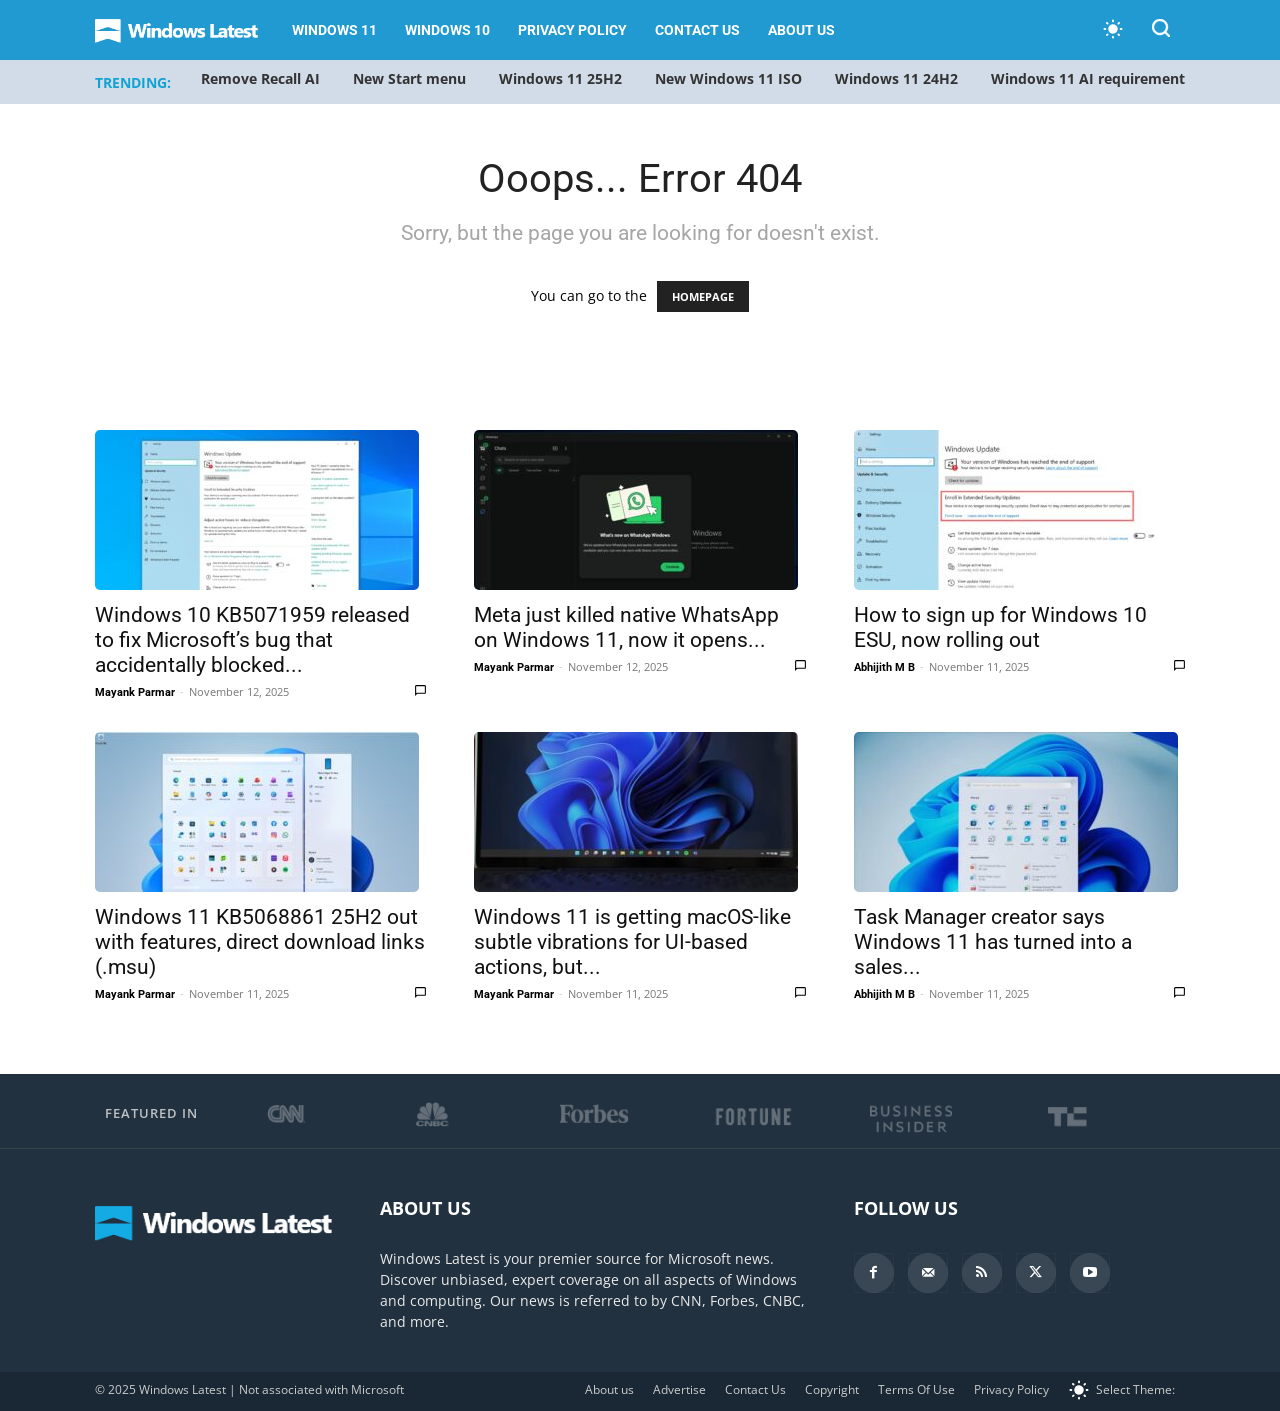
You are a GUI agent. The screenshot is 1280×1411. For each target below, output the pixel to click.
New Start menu (409, 78)
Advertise (679, 1389)
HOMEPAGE (703, 296)
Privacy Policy (572, 30)
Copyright (832, 1389)
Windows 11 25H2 (560, 78)
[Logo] (186, 30)
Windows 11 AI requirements (1091, 78)
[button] (1161, 31)
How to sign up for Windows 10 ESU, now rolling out (1000, 627)
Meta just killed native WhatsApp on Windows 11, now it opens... (626, 627)
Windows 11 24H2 (896, 78)
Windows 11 (334, 30)
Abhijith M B (884, 667)
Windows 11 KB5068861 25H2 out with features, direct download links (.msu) (260, 942)
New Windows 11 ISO (728, 78)
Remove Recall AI (260, 78)
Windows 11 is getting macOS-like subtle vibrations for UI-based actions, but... (632, 942)
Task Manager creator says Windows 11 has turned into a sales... (993, 942)
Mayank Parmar (135, 692)
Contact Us (697, 30)
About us (801, 30)
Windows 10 (447, 30)
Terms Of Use (916, 1389)
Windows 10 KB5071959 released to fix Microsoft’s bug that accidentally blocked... (252, 640)
